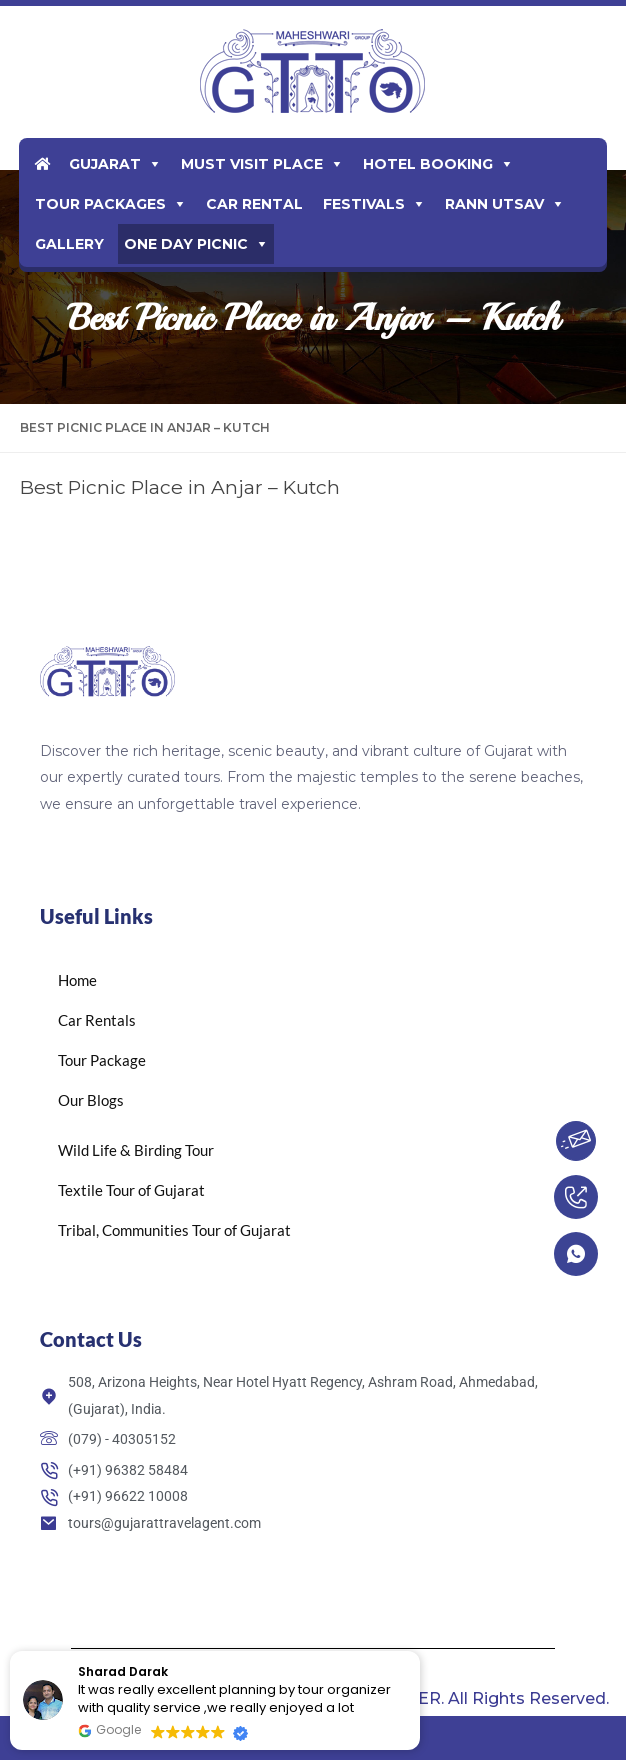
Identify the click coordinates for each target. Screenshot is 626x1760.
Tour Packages (100, 204)
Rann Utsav (494, 204)
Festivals (364, 204)
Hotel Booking (428, 164)
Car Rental (254, 204)
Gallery (69, 244)
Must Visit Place (252, 164)
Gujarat (105, 164)
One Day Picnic (186, 244)
